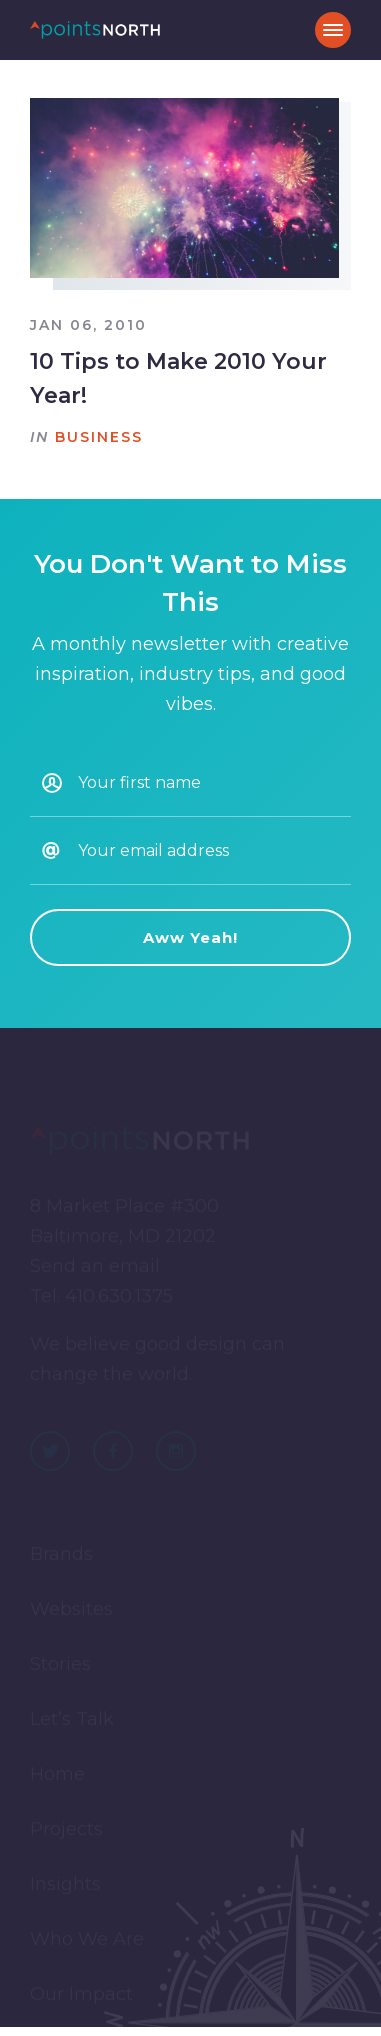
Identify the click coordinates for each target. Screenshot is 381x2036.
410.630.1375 (119, 1299)
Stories (60, 1666)
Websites (71, 1611)
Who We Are (87, 1941)
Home (57, 1776)
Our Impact (81, 1996)
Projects (66, 1831)
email (134, 1269)
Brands (61, 1556)
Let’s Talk (72, 1721)
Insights (65, 1886)
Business (99, 437)
